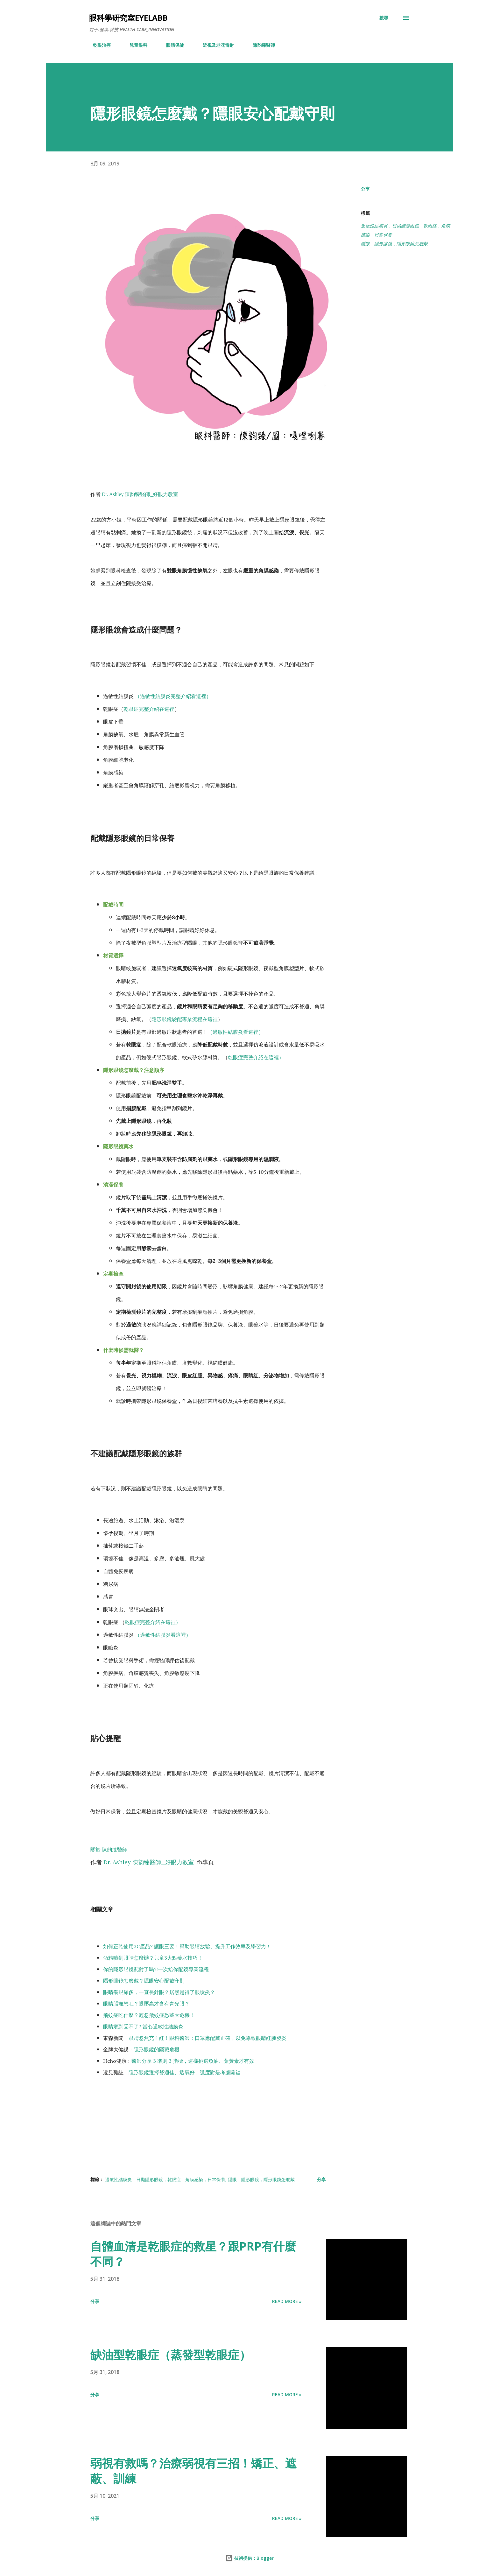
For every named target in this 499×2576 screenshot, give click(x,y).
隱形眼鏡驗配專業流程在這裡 (184, 1019)
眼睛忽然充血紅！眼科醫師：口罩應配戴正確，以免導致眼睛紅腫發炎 (207, 2038)
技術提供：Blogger (249, 2558)
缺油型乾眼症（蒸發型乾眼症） (170, 2354)
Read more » (287, 2301)
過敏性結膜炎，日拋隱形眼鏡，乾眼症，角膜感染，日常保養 (405, 230)
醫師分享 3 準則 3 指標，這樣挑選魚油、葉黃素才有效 (193, 2061)
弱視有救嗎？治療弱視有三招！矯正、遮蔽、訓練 (193, 2470)
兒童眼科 (135, 45)
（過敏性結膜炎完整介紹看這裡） (173, 696)
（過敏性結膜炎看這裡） (235, 1032)
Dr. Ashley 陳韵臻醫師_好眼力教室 (140, 494)
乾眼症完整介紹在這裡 (148, 709)
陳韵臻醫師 (260, 45)
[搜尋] (383, 18)
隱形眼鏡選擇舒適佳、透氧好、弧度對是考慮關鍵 (185, 2072)
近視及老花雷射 (214, 45)
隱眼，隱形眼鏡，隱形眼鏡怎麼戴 (394, 244)
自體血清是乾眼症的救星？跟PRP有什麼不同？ (193, 2253)
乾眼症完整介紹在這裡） (256, 1057)
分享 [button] (365, 189)
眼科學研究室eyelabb (128, 17)
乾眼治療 (98, 45)
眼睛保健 (171, 45)
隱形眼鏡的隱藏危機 (156, 2049)
